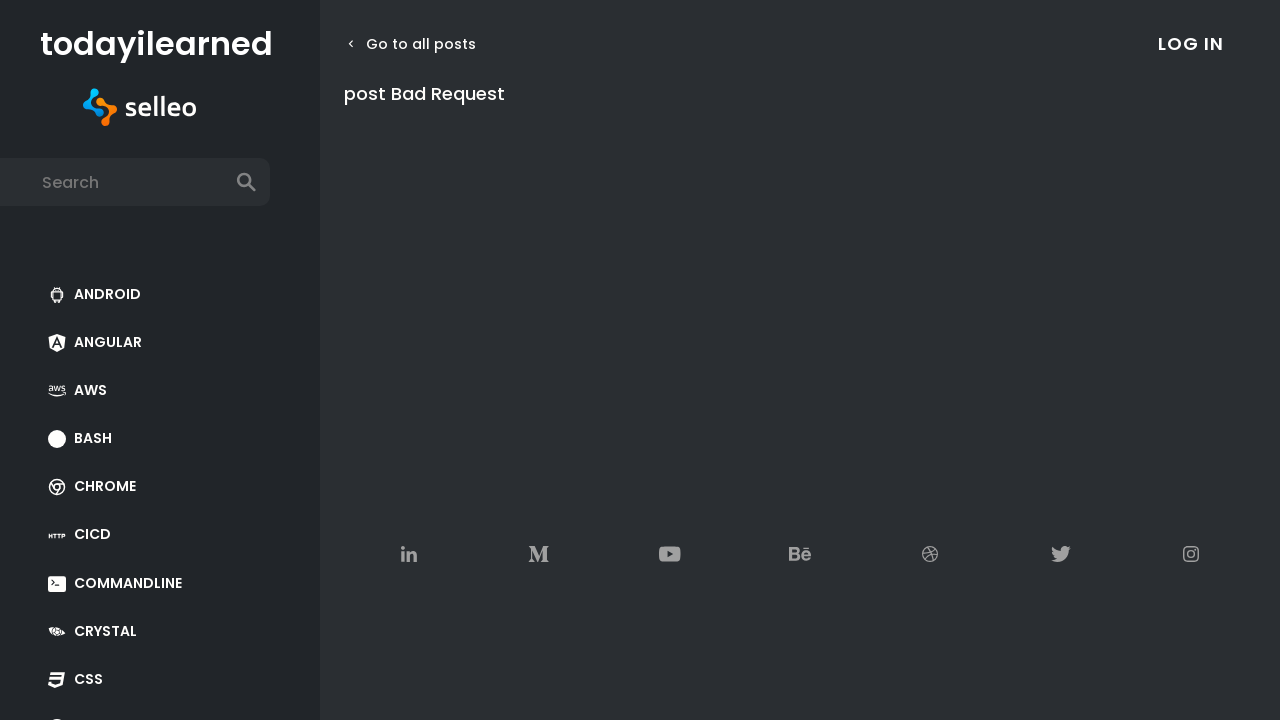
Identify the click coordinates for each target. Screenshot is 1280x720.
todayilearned (139, 44)
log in (1191, 43)
